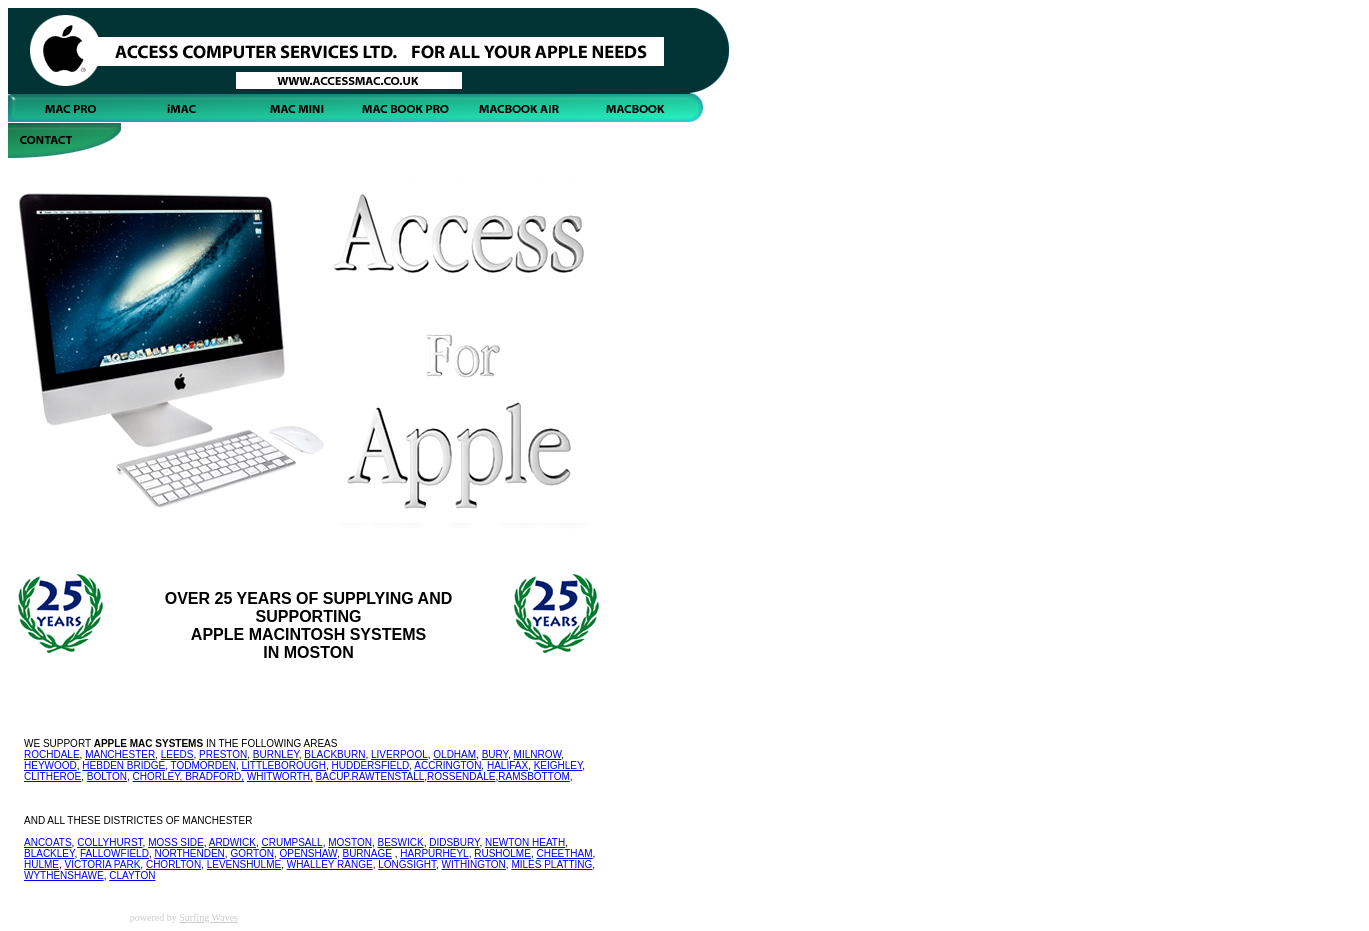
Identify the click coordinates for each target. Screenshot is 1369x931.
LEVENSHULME (244, 864)
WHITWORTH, (280, 776)
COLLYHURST (109, 842)
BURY (495, 754)
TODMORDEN (203, 765)
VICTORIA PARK (103, 864)
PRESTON (223, 754)
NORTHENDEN (189, 853)
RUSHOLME (502, 853)
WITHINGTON (474, 864)
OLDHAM (454, 754)
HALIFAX (507, 765)
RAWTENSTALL (388, 776)
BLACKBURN (334, 754)
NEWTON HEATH (525, 842)
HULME (41, 864)
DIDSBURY (454, 842)
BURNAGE (366, 853)
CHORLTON (173, 864)
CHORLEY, (159, 776)
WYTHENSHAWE (64, 875)
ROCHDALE (52, 754)
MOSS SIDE (176, 842)
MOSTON (350, 842)
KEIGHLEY (558, 765)
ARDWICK (232, 842)
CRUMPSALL (292, 842)
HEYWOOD (50, 765)
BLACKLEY (49, 853)
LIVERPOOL (399, 754)
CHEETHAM (564, 853)
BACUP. (334, 776)
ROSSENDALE (461, 776)
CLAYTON (132, 875)
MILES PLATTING (551, 864)
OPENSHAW (307, 853)
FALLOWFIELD (114, 853)
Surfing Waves (208, 917)
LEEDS (177, 754)
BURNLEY (276, 754)
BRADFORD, (214, 776)
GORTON (252, 853)
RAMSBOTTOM (533, 776)
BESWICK (401, 842)
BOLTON (107, 776)
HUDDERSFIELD (371, 765)
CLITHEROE (52, 776)
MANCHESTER (120, 754)
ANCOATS (48, 842)
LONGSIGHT (407, 864)
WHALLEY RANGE (330, 864)
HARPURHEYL (434, 853)
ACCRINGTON (447, 765)
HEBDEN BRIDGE (123, 765)
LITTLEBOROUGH (283, 765)
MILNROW (538, 754)
